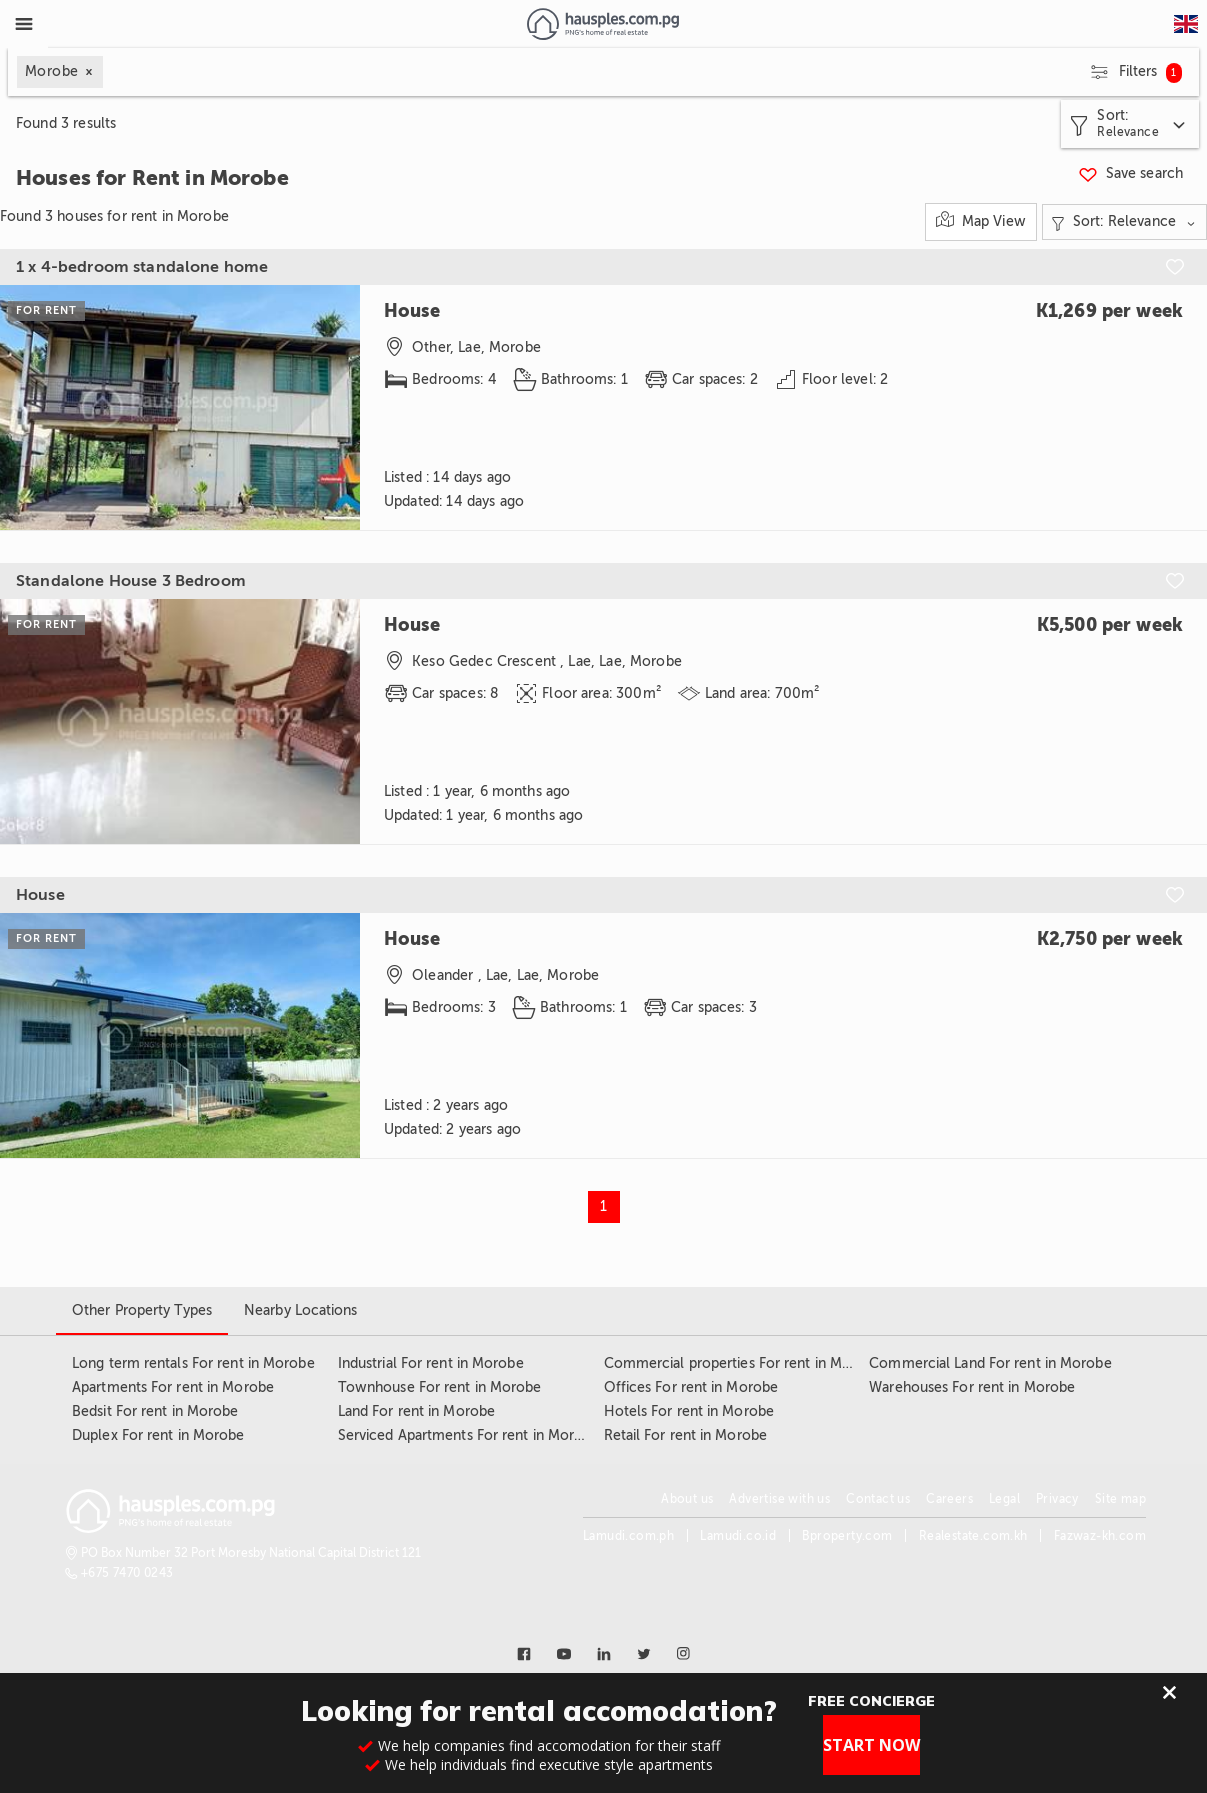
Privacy (1057, 1499)
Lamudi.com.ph (628, 1536)
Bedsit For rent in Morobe (155, 1411)
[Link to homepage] (602, 24)
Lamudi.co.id (738, 1536)
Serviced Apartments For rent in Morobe (469, 1435)
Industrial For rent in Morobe (431, 1363)
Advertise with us (779, 1499)
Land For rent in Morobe (416, 1411)
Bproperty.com (847, 1536)
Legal (1004, 1499)
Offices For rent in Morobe (691, 1387)
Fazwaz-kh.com (1100, 1536)
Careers (949, 1499)
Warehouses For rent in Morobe (972, 1387)
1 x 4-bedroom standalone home (142, 267)
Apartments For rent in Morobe (173, 1387)
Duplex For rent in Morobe (158, 1435)
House (40, 895)
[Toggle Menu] (24, 24)
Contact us (878, 1499)
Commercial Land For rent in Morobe (990, 1363)
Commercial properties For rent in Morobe (743, 1363)
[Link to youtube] (564, 1654)
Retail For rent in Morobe (686, 1435)
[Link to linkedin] (604, 1654)
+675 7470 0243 (127, 1573)
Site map (1120, 1499)
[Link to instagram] (684, 1654)
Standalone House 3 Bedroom (131, 581)
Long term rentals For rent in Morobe (193, 1363)
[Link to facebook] (524, 1654)
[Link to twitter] (644, 1654)
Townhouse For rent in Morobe (440, 1387)
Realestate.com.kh (973, 1536)
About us (687, 1499)
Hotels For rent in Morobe (689, 1411)
